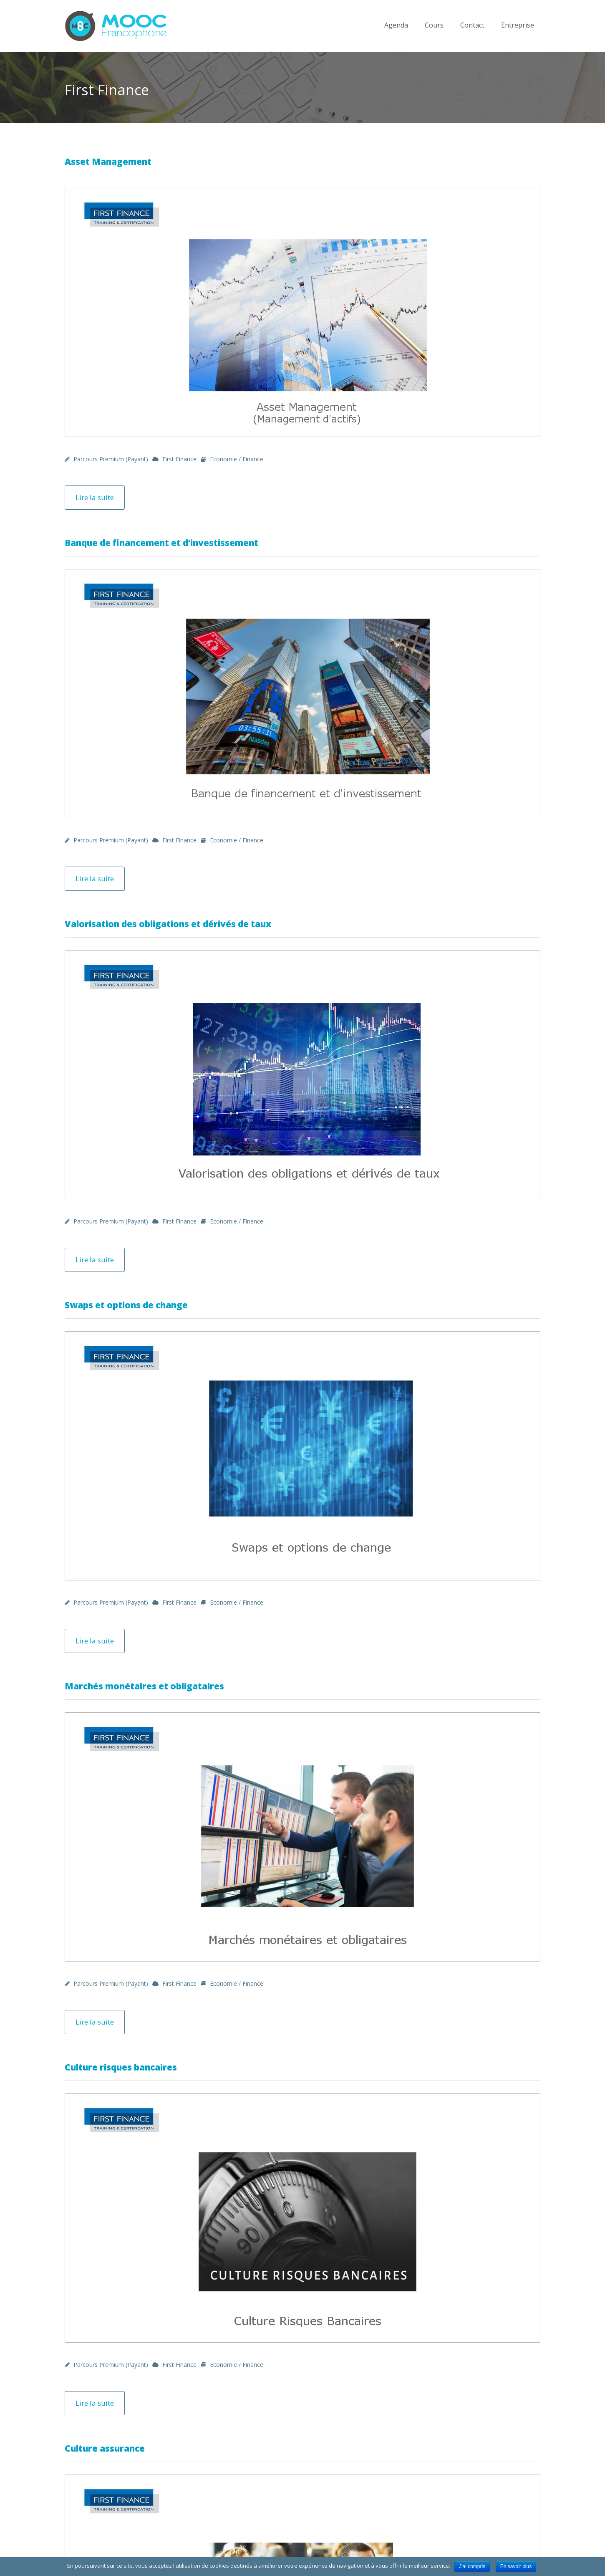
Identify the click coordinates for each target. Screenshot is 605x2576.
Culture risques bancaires (121, 2067)
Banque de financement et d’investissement (161, 543)
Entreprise (517, 25)
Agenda (396, 25)
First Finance (179, 459)
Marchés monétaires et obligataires (144, 1686)
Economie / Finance (236, 459)
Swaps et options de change (126, 1305)
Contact (472, 25)
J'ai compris (472, 2566)
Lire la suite (95, 497)
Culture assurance (105, 2448)
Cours (434, 25)
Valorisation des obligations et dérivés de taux (168, 924)
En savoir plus (516, 2566)
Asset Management (108, 161)
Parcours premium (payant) (110, 459)
